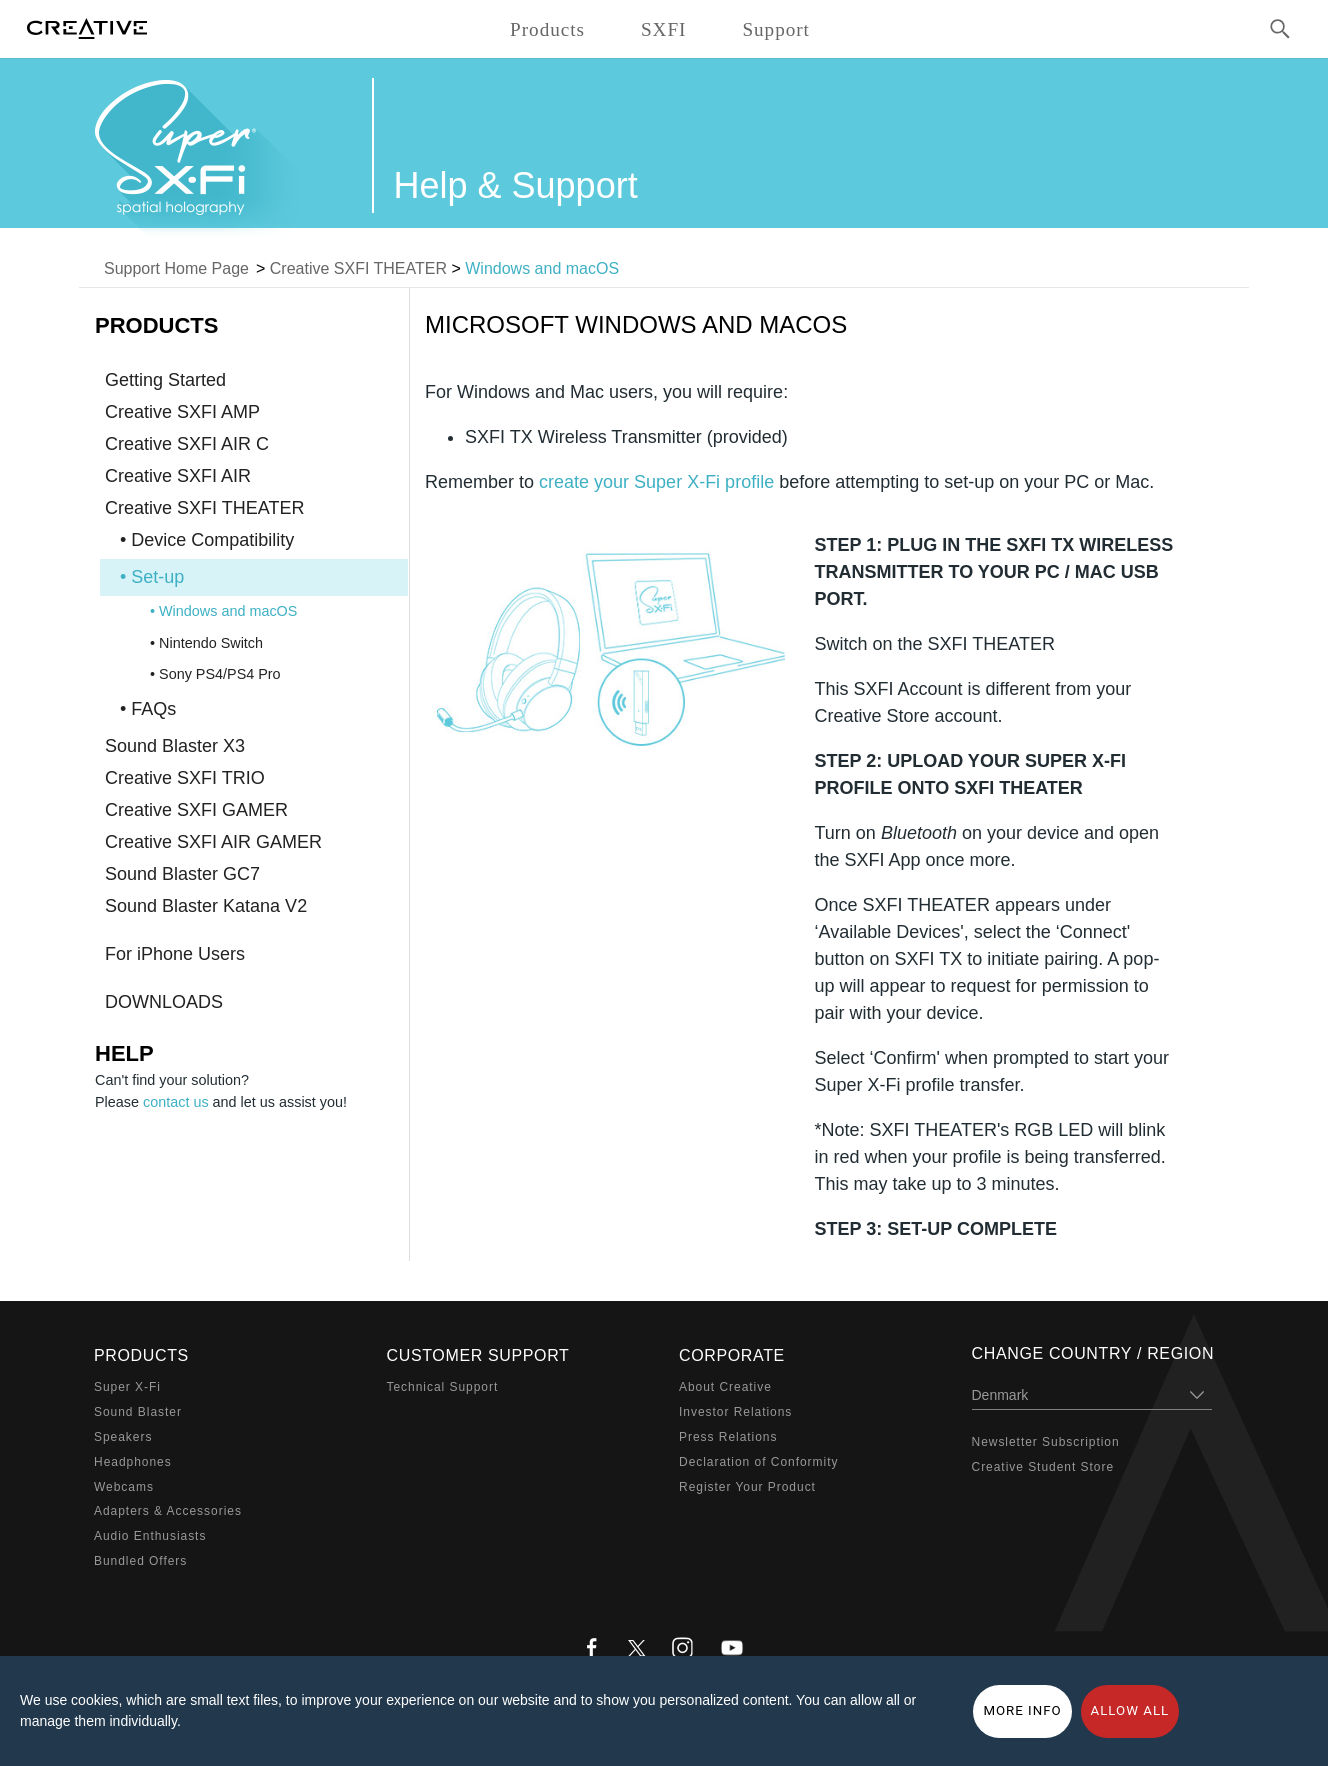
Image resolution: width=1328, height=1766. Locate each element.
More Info (1022, 1710)
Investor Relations (735, 1412)
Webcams (124, 1487)
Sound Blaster (138, 1412)
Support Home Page (176, 268)
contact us (176, 1102)
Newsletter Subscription (1046, 1442)
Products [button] (547, 29)
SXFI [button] (663, 29)
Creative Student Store (1043, 1467)
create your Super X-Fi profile (656, 482)
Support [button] (776, 29)
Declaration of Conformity (758, 1462)
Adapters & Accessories (168, 1511)
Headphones (133, 1462)
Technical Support (443, 1387)
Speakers (123, 1437)
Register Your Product (747, 1487)
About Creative (725, 1387)
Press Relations (728, 1437)
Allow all (1130, 1710)
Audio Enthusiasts (150, 1536)
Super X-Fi (127, 1387)
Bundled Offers (140, 1561)
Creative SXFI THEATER (358, 268)
